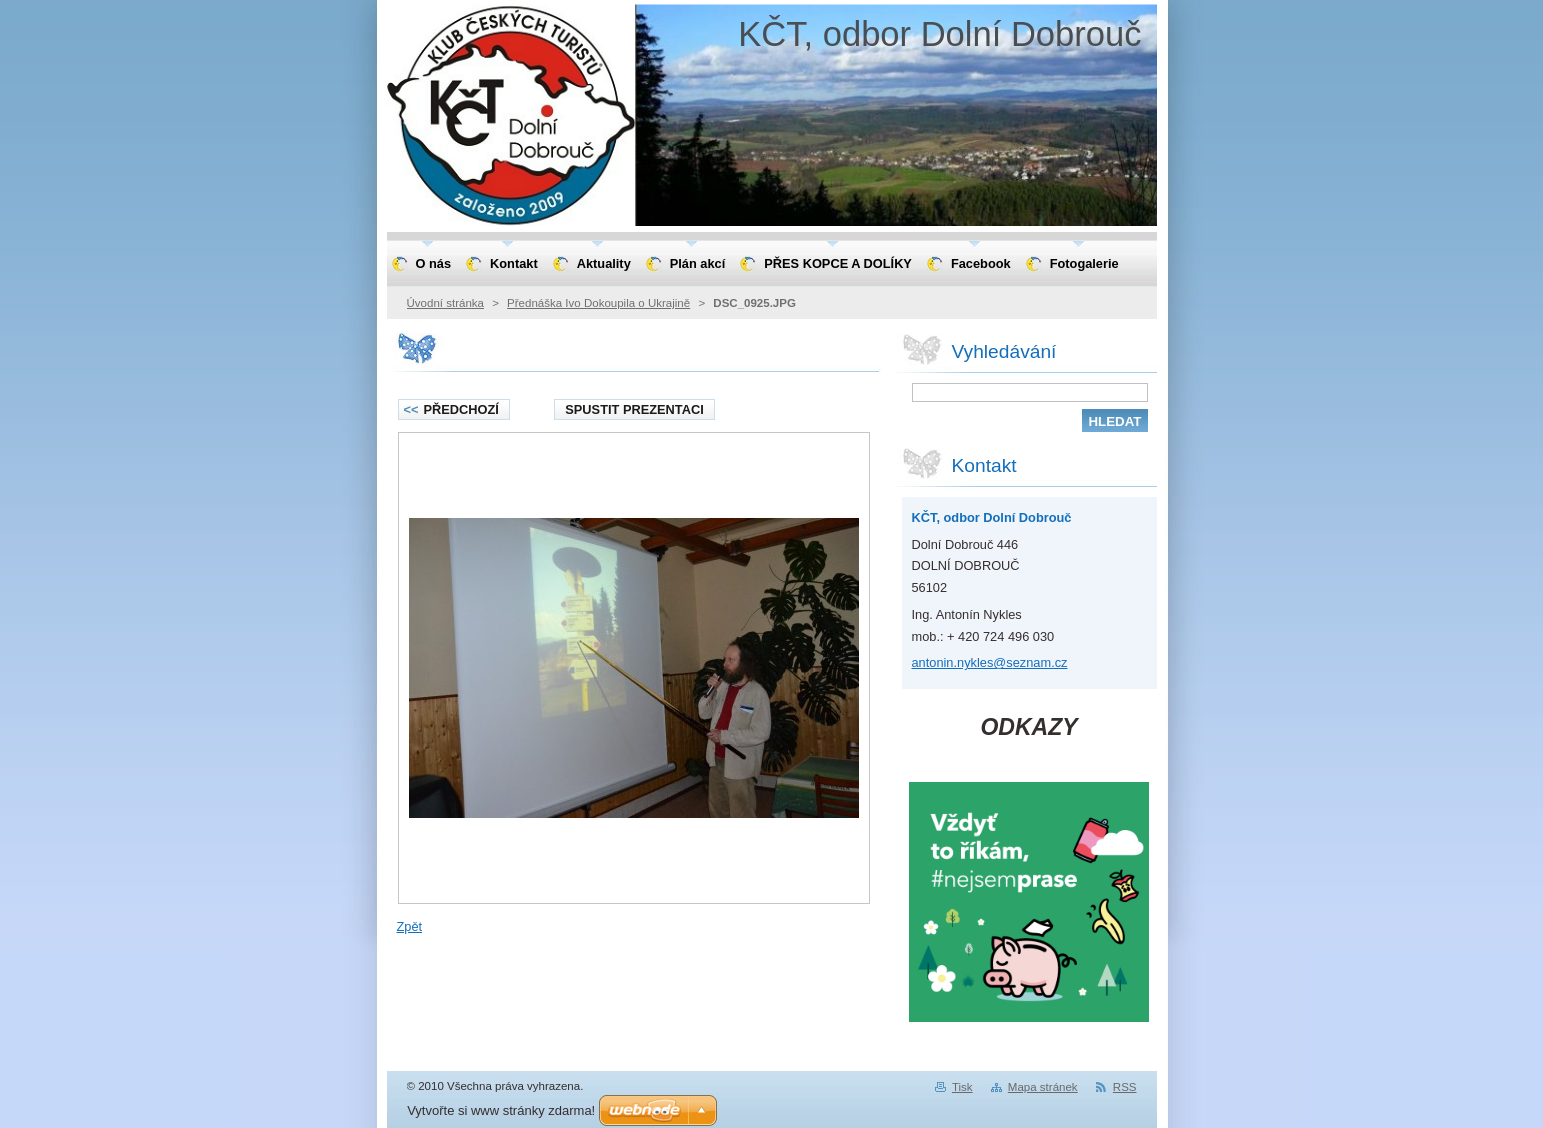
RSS (1125, 1087)
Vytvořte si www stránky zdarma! (501, 1110)
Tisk (962, 1087)
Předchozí (451, 409)
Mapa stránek (1043, 1087)
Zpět (410, 926)
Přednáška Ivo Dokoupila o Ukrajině (598, 303)
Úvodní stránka (445, 303)
